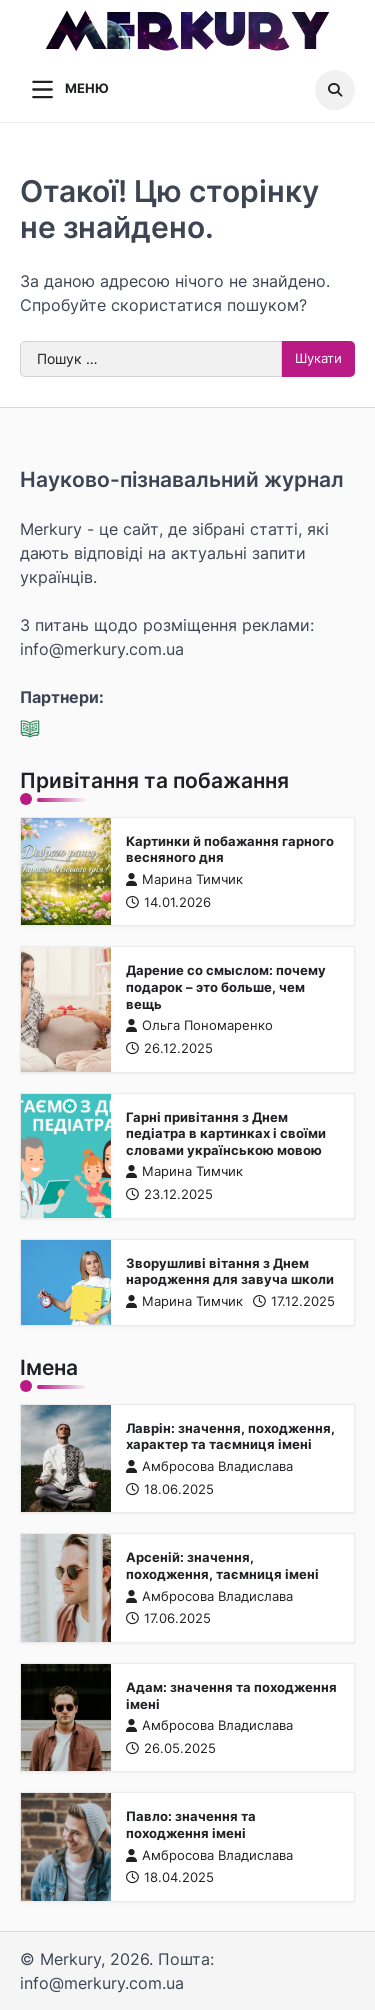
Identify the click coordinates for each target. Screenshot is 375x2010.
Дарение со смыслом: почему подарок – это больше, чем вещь (226, 987)
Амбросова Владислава (209, 1466)
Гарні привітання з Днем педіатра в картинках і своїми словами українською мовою (226, 1134)
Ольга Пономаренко (199, 1025)
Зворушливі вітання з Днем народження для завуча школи (230, 1272)
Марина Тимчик (184, 879)
